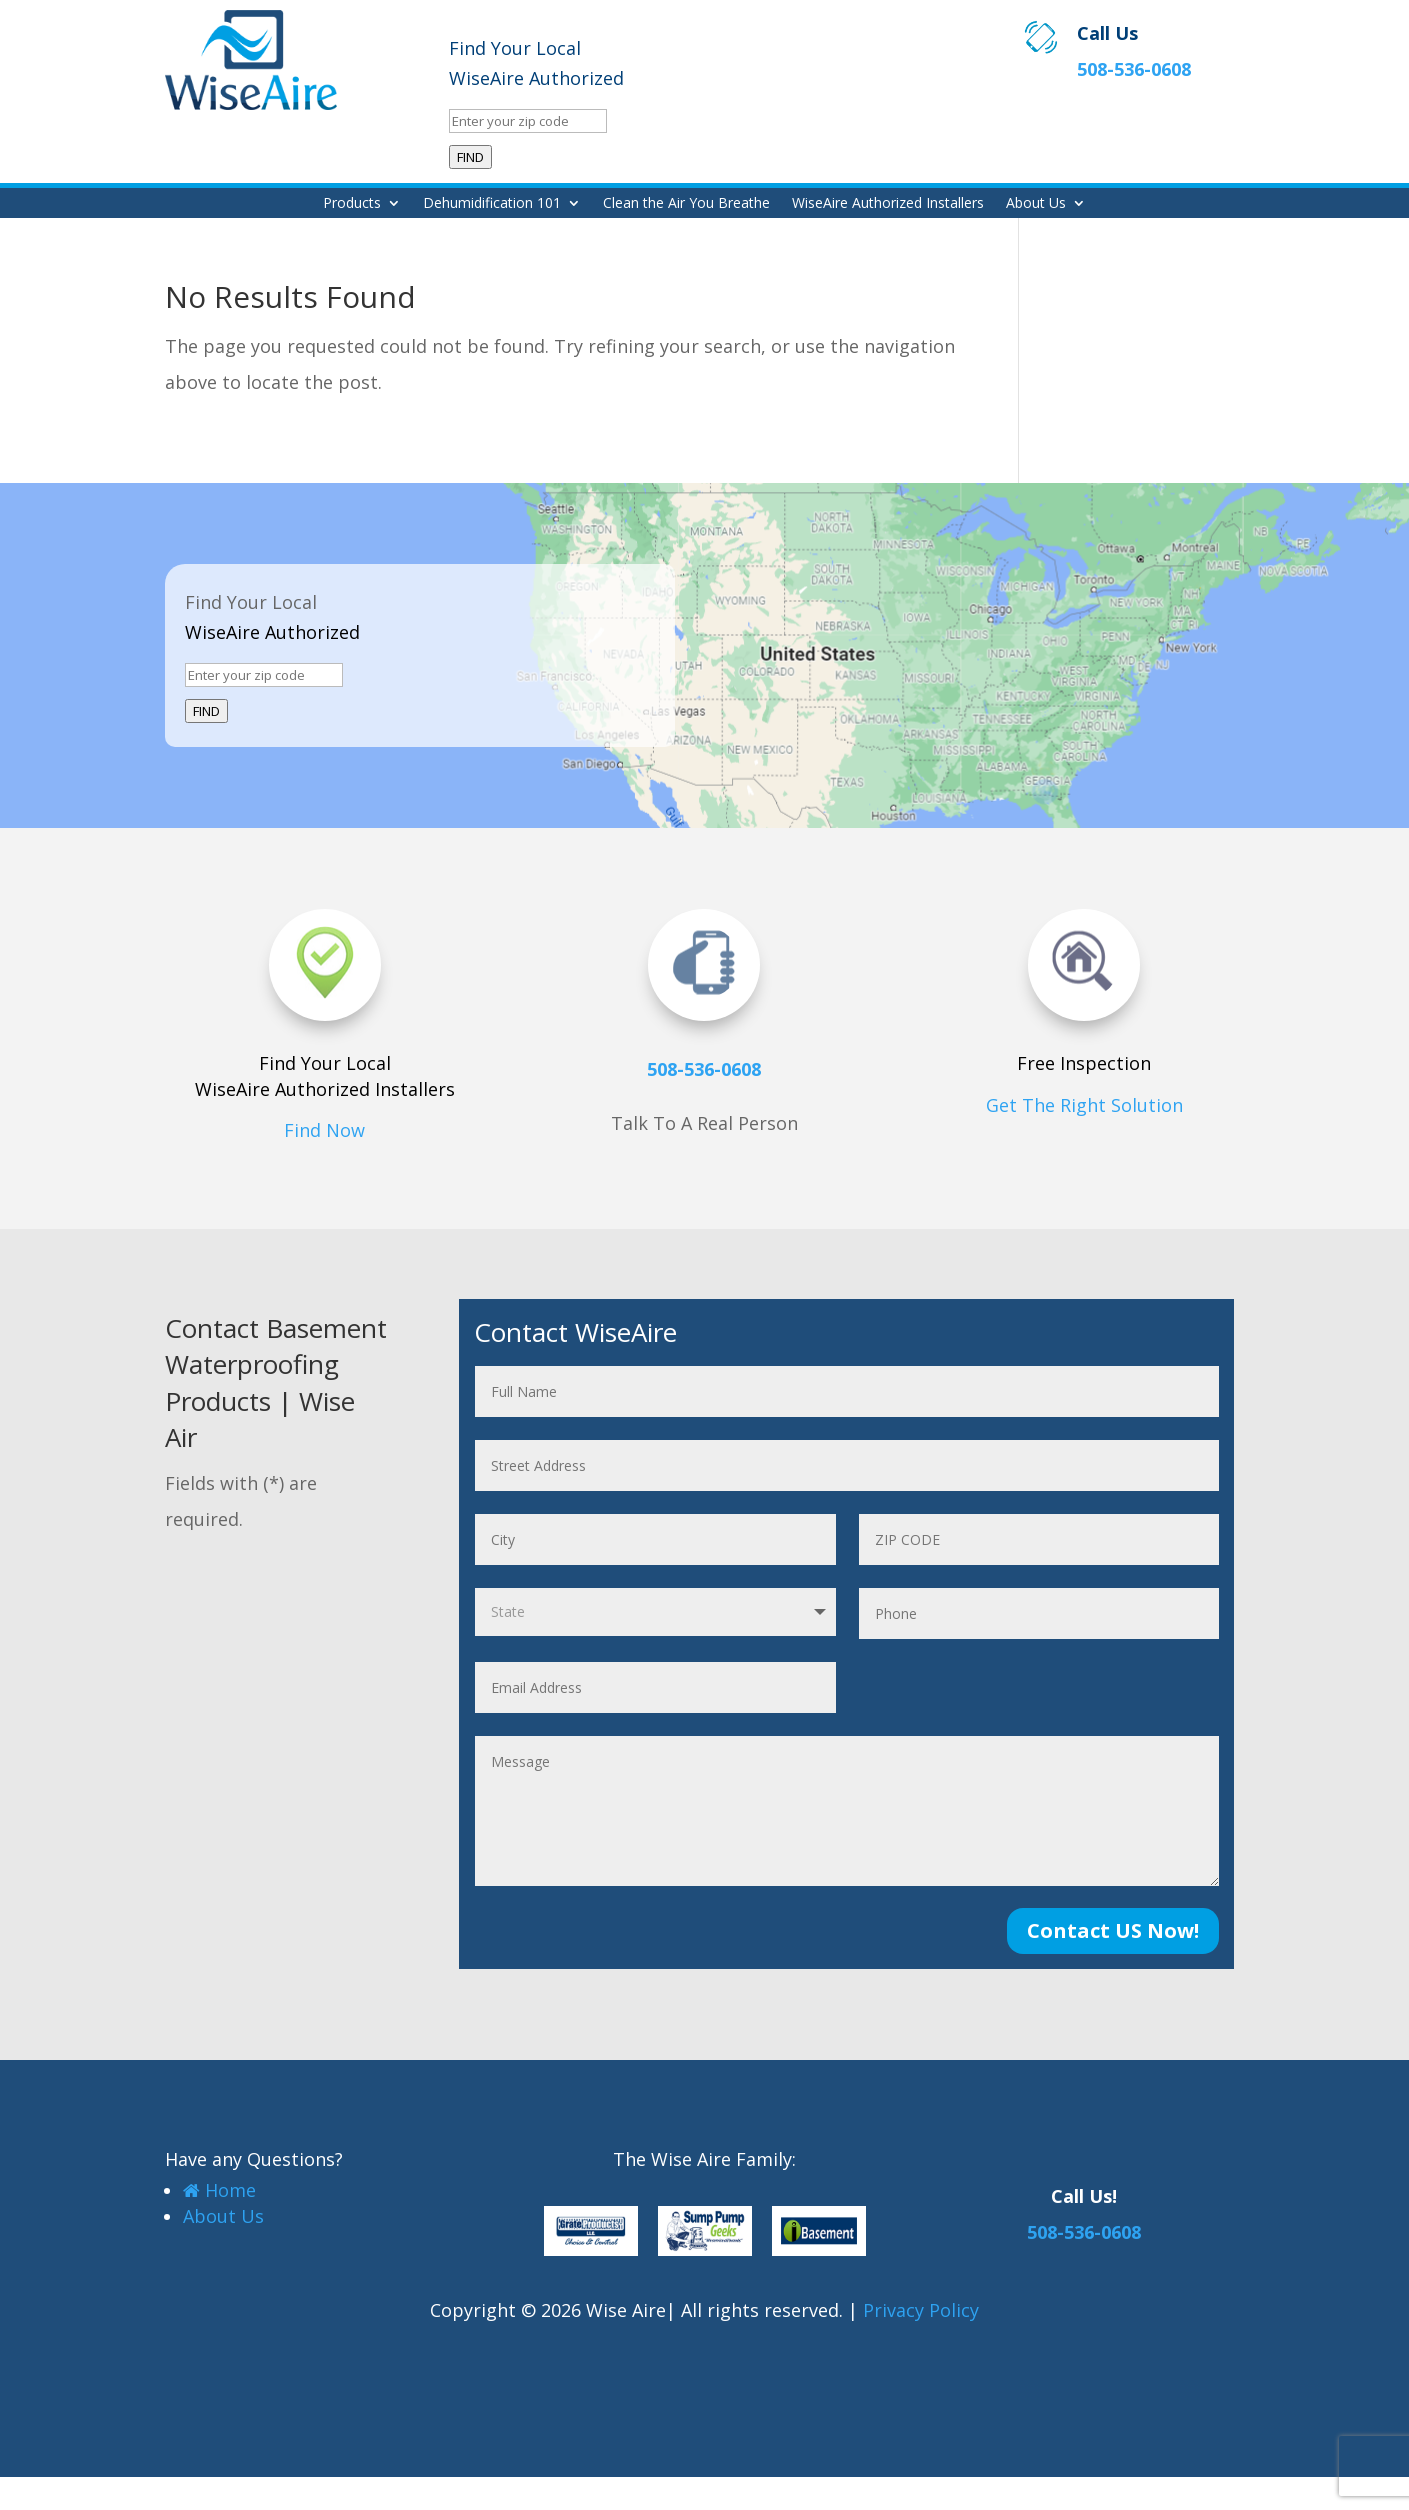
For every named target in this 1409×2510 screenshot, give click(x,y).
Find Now (324, 1130)
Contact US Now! (1113, 1930)
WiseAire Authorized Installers (888, 204)
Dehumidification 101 (492, 204)
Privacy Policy (921, 2310)
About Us (1036, 204)
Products (352, 204)
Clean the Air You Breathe (686, 204)
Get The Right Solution (1084, 1105)
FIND (470, 157)
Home (219, 2190)
